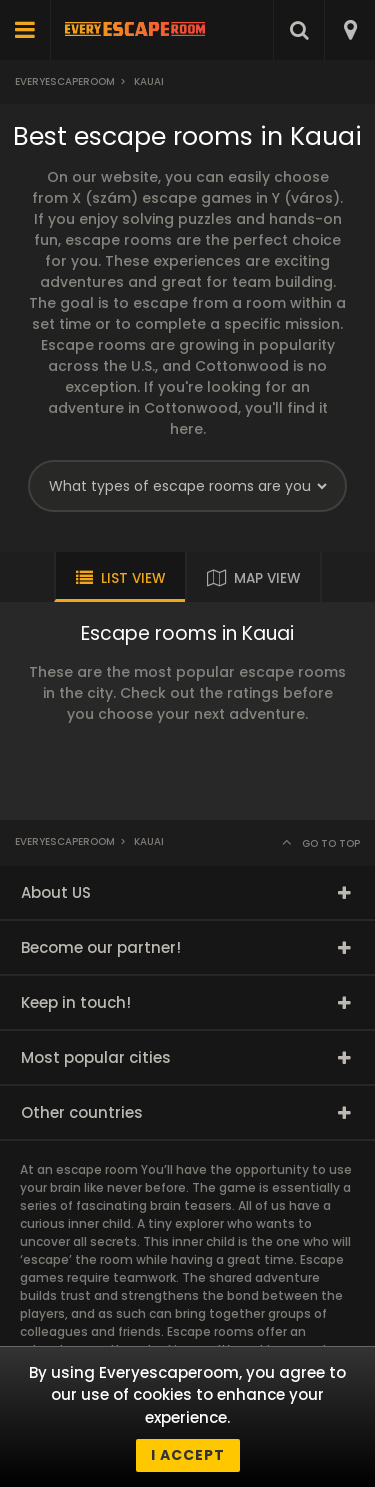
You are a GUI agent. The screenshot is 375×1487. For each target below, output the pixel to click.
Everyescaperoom (65, 81)
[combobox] (349, 30)
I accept (188, 1455)
